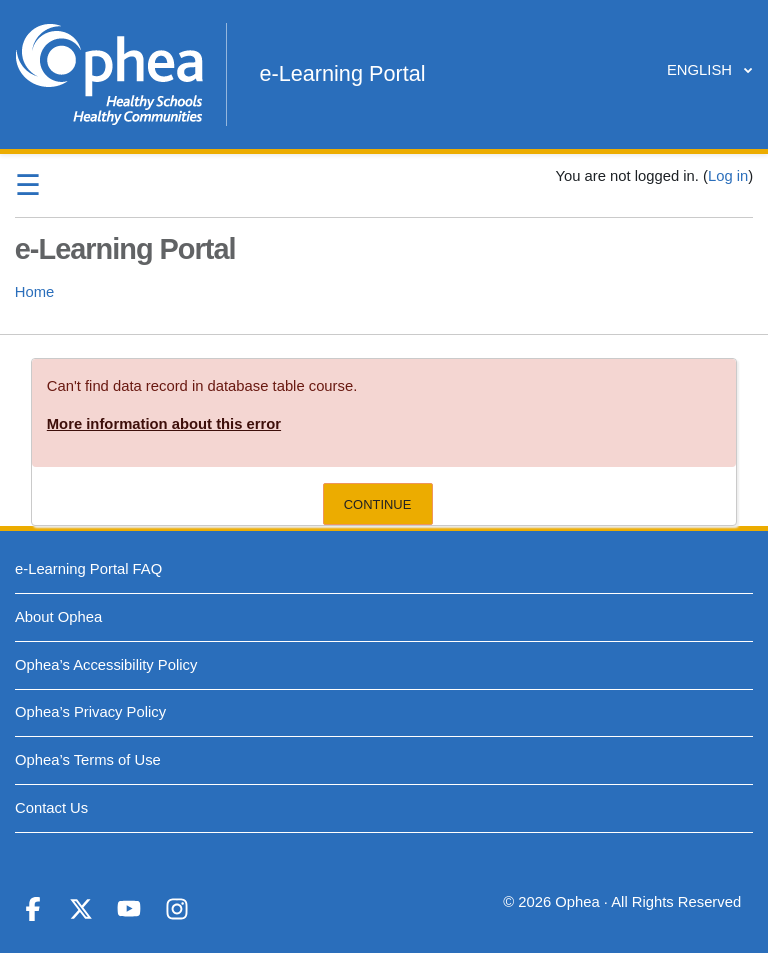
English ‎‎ (703, 70)
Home (34, 292)
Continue (378, 504)
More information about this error (164, 424)
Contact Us (51, 808)
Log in (728, 176)
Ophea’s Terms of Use (88, 760)
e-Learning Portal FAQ (88, 569)
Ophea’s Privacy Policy (90, 712)
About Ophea (58, 617)
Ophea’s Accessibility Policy (106, 665)
